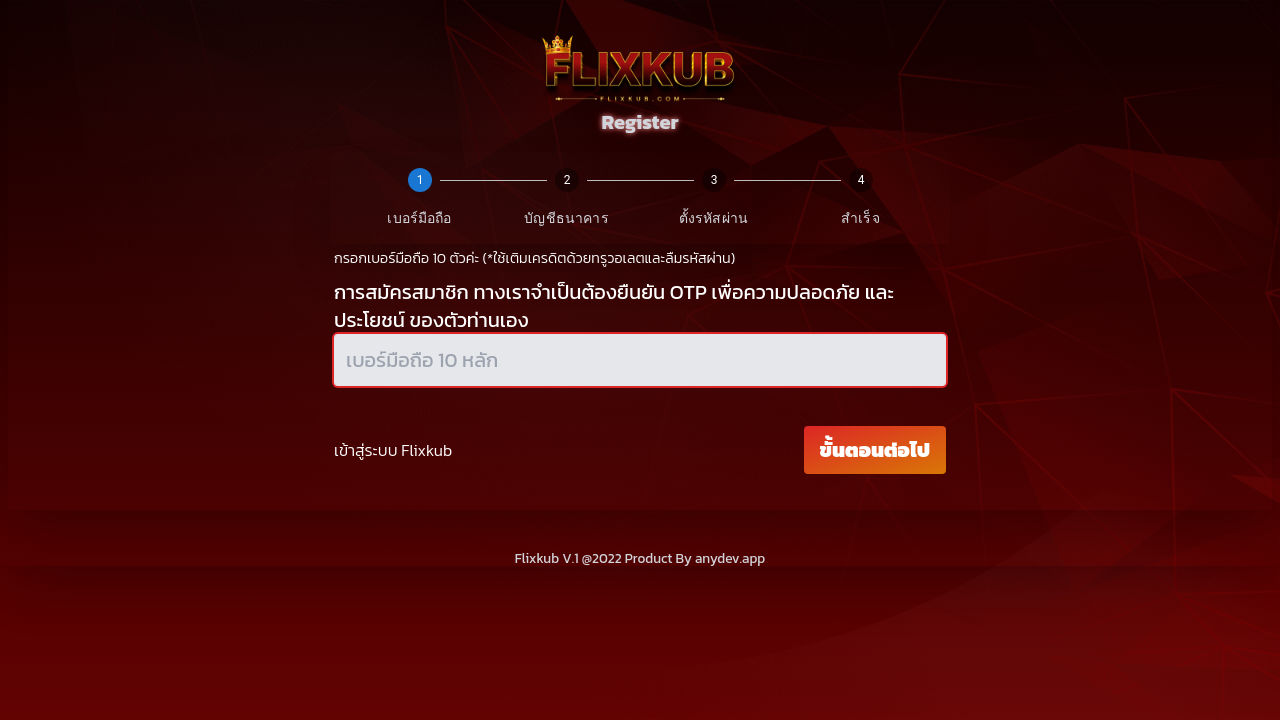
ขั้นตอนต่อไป (875, 450)
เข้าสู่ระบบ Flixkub (393, 450)
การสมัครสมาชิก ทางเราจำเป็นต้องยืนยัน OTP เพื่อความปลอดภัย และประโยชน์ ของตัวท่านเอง (614, 306)
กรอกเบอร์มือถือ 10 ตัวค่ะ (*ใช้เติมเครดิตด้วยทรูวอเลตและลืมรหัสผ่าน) (534, 258)
